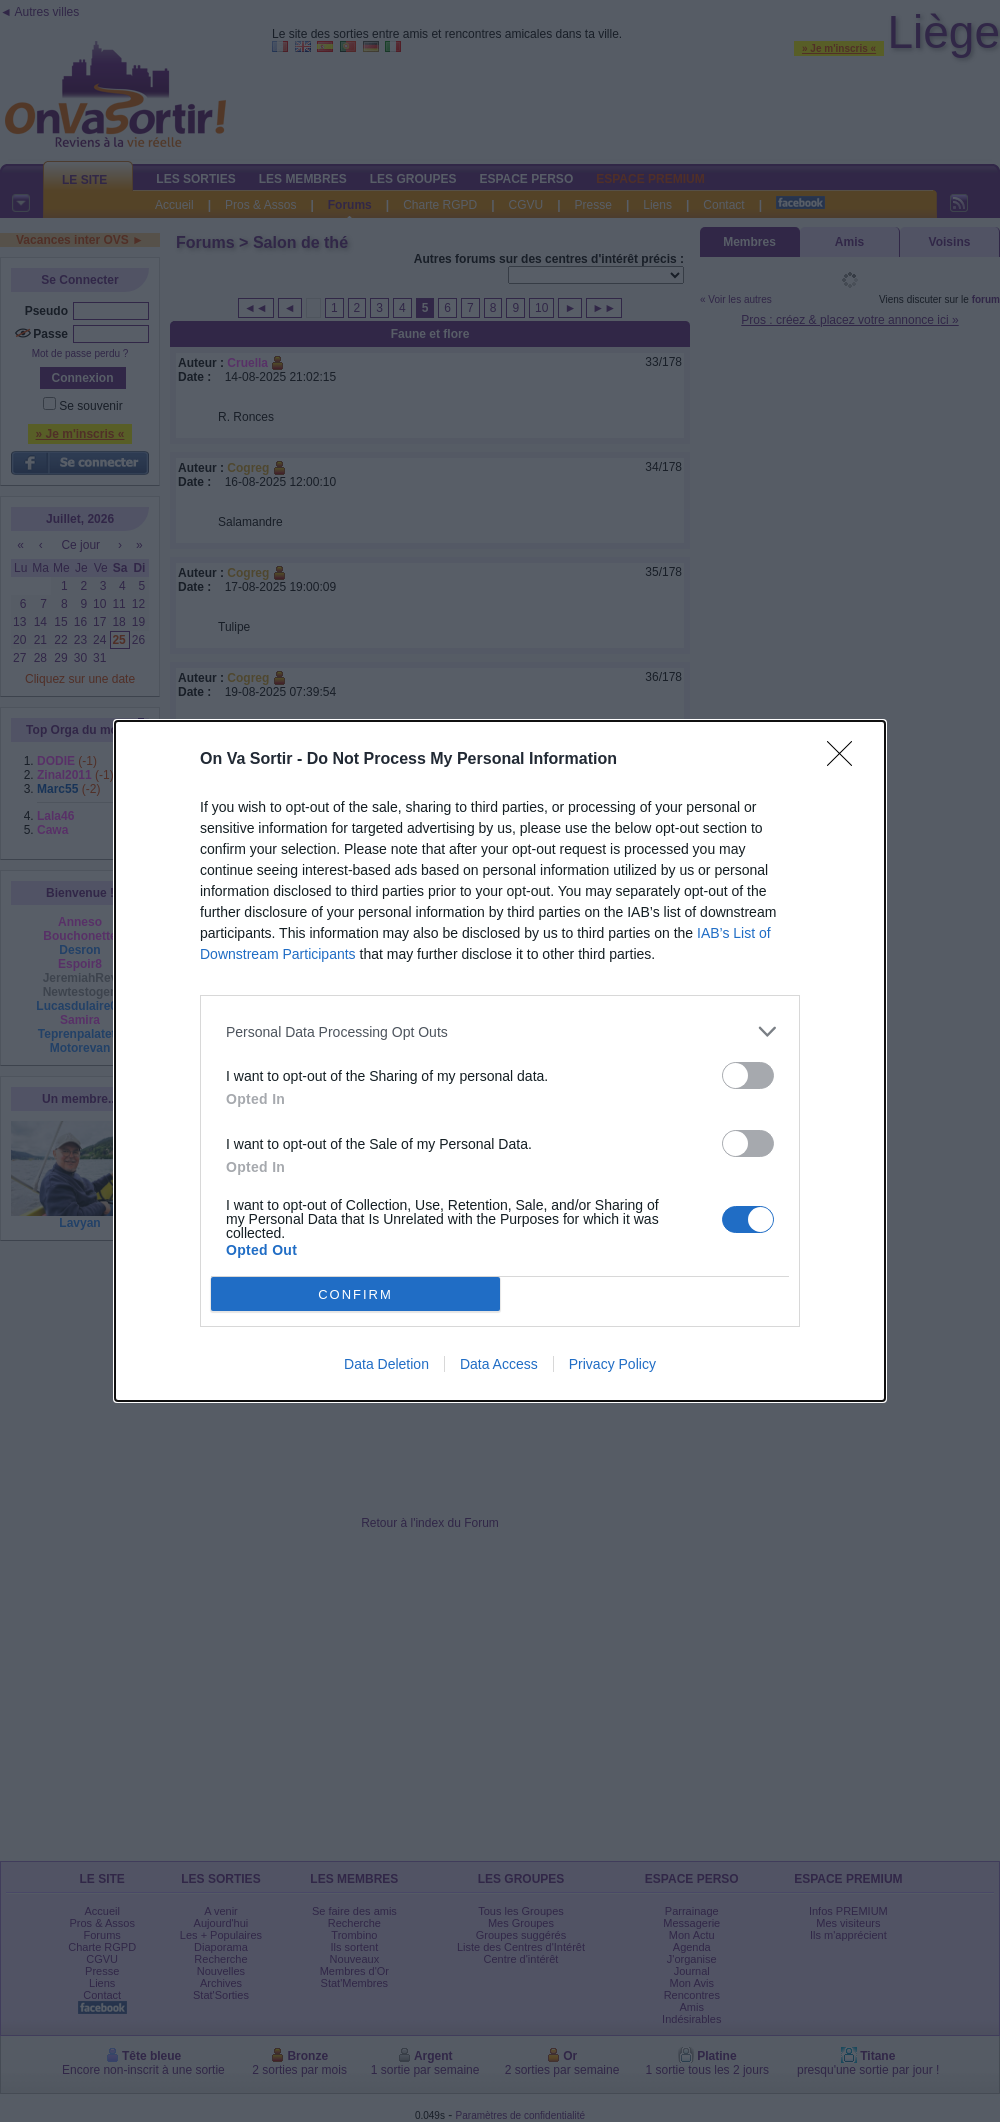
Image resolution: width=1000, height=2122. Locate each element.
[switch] (748, 1075)
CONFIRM (355, 1294)
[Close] (846, 760)
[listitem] (500, 1031)
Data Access (499, 1364)
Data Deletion (386, 1364)
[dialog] (500, 1061)
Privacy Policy (612, 1364)
